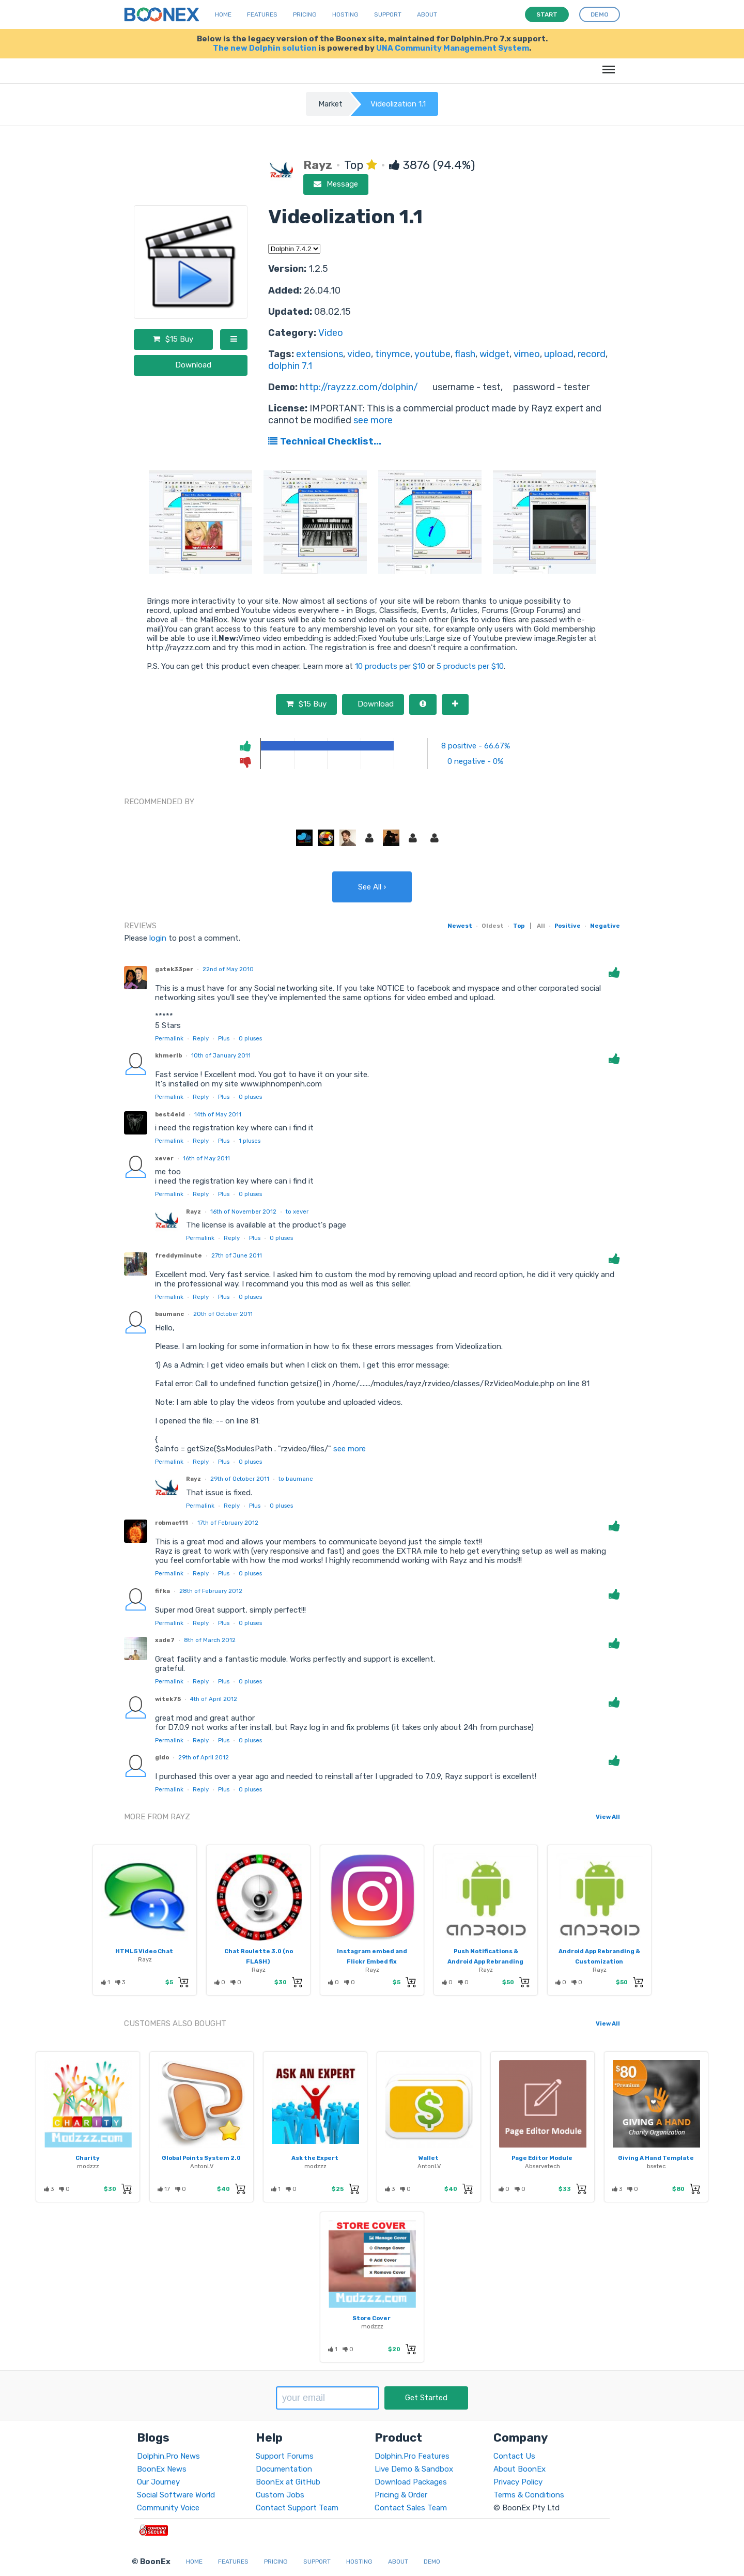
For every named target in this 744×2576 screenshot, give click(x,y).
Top (518, 925)
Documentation (284, 2469)
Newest (459, 925)
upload (559, 354)
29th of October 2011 (239, 1478)
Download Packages (411, 2482)
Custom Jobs (280, 2495)
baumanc (169, 1313)
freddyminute (178, 1255)
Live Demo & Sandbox (414, 2469)
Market (330, 104)
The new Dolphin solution (265, 48)
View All (608, 1816)
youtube (432, 354)
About (427, 14)
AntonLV (201, 2166)
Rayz (193, 1211)
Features (262, 14)
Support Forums (285, 2456)
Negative (605, 925)
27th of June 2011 (236, 1255)
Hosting (345, 14)
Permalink (169, 1038)
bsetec (656, 2166)
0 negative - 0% (475, 761)
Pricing (305, 14)
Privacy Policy (517, 2482)
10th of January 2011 (221, 1055)
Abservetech (542, 2166)
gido (162, 1757)
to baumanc (295, 1478)
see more (372, 420)
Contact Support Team (297, 2507)
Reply (201, 1038)
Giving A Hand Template (656, 2157)
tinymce (392, 354)
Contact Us (514, 2456)
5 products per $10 (470, 666)
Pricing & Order (401, 2495)
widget (494, 354)
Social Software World (176, 2495)
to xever (297, 1211)
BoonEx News (162, 2469)
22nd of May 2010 (228, 969)
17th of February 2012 (227, 1522)
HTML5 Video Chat (144, 1951)
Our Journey (158, 2482)
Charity (87, 2157)
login (157, 938)
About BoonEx (519, 2469)
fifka (162, 1590)
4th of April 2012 (213, 1699)
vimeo (527, 354)
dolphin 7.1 (290, 366)
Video (330, 333)
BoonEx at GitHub (288, 2482)
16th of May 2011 (206, 1158)
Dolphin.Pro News (168, 2456)
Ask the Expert (314, 2157)
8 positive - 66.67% (475, 745)
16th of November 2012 (243, 1211)
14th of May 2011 (217, 1114)
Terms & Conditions (528, 2495)
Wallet (429, 2157)
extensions (319, 354)
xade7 (165, 1640)
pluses (250, 1038)
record (592, 354)
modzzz (88, 2166)
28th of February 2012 (210, 1590)
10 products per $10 (390, 666)
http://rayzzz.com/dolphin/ (359, 387)
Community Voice (168, 2507)
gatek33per (174, 969)
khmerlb (168, 1055)
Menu (606, 64)
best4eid (170, 1114)
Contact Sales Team (411, 2507)
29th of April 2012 (203, 1757)
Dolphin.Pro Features (412, 2456)
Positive (567, 925)
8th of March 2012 (210, 1640)
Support (387, 14)
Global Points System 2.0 (201, 2157)
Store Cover (371, 2318)
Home (223, 14)
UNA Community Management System (452, 48)
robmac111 (171, 1522)
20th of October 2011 (223, 1313)
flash (465, 354)
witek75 (168, 1699)
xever (164, 1158)
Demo (432, 2561)
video (359, 354)
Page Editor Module (542, 2157)
